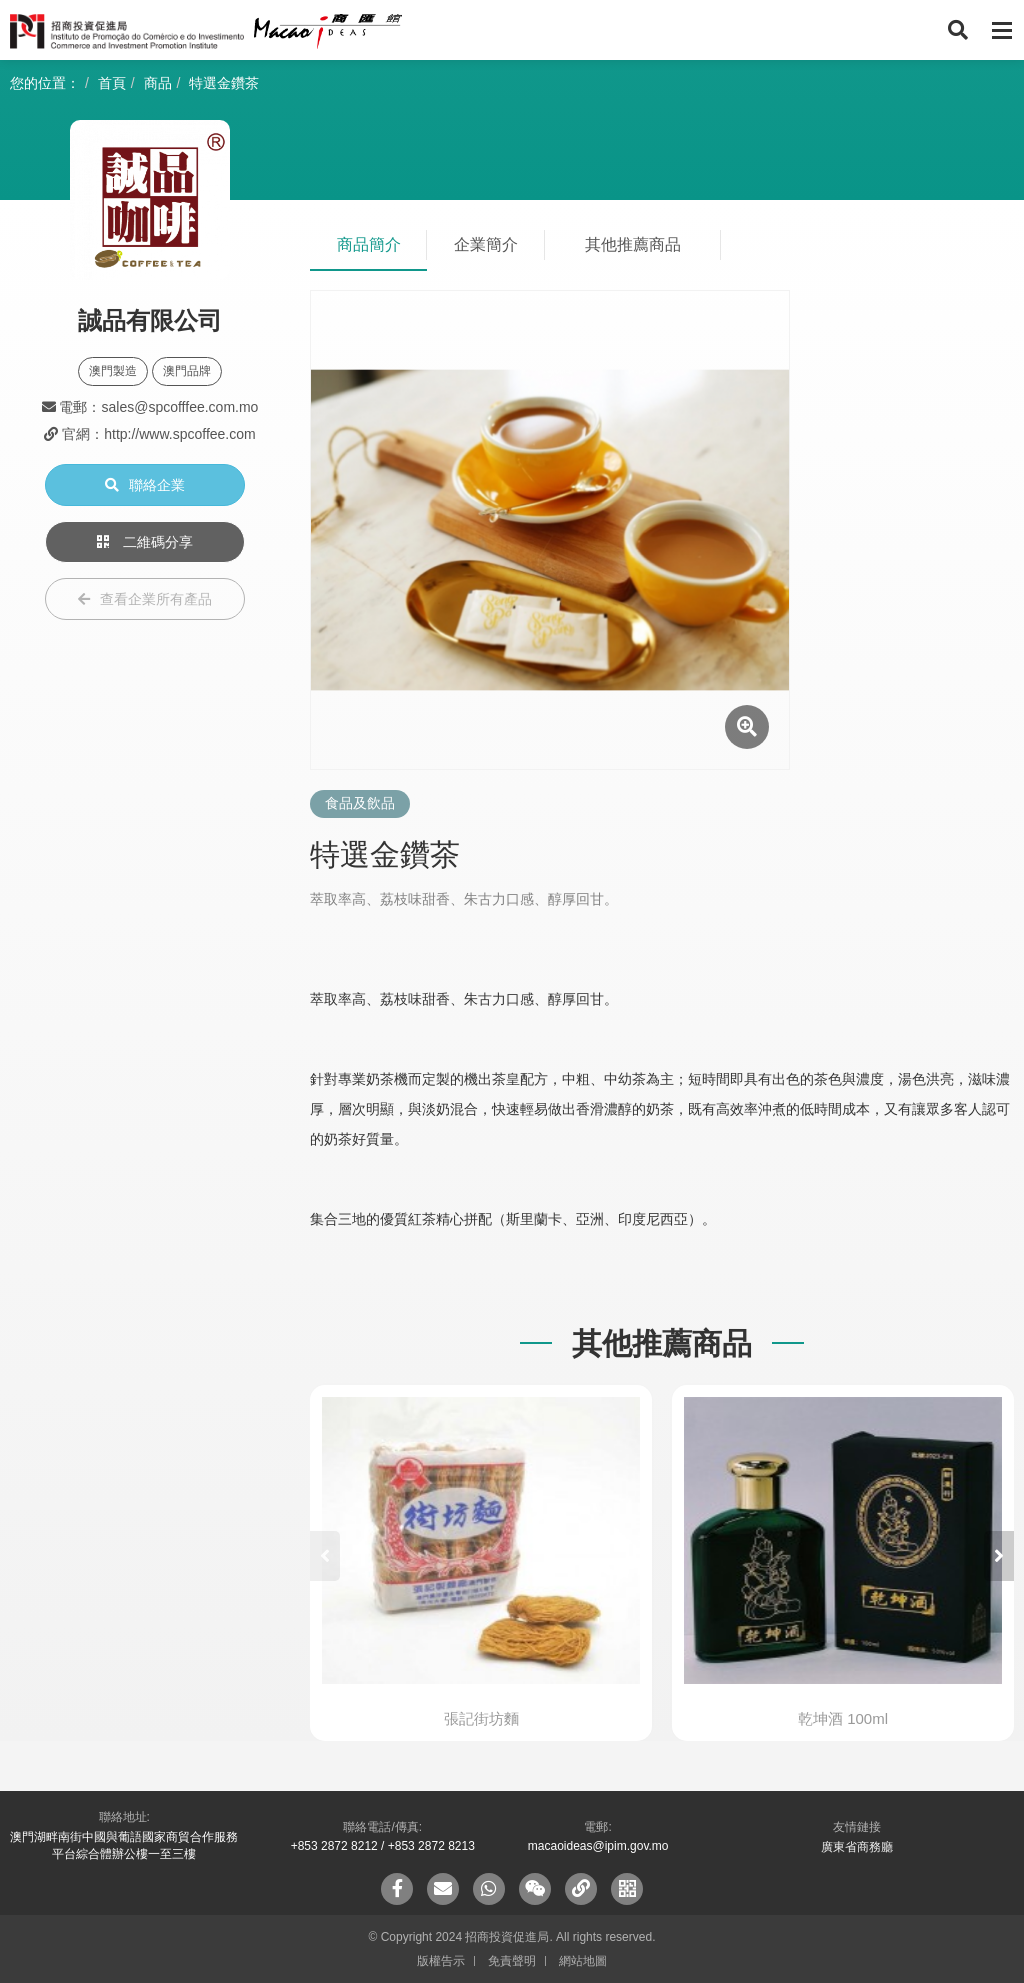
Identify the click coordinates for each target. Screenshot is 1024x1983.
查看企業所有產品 (145, 599)
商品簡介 (369, 244)
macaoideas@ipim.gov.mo (598, 1846)
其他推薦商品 (633, 244)
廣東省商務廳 (857, 1847)
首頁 (112, 83)
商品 (158, 83)
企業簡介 (486, 244)
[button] (999, 1556)
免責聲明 (512, 1961)
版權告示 (441, 1961)
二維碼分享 (145, 542)
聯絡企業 (145, 485)
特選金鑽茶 (224, 83)
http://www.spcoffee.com (179, 434)
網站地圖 (583, 1961)
